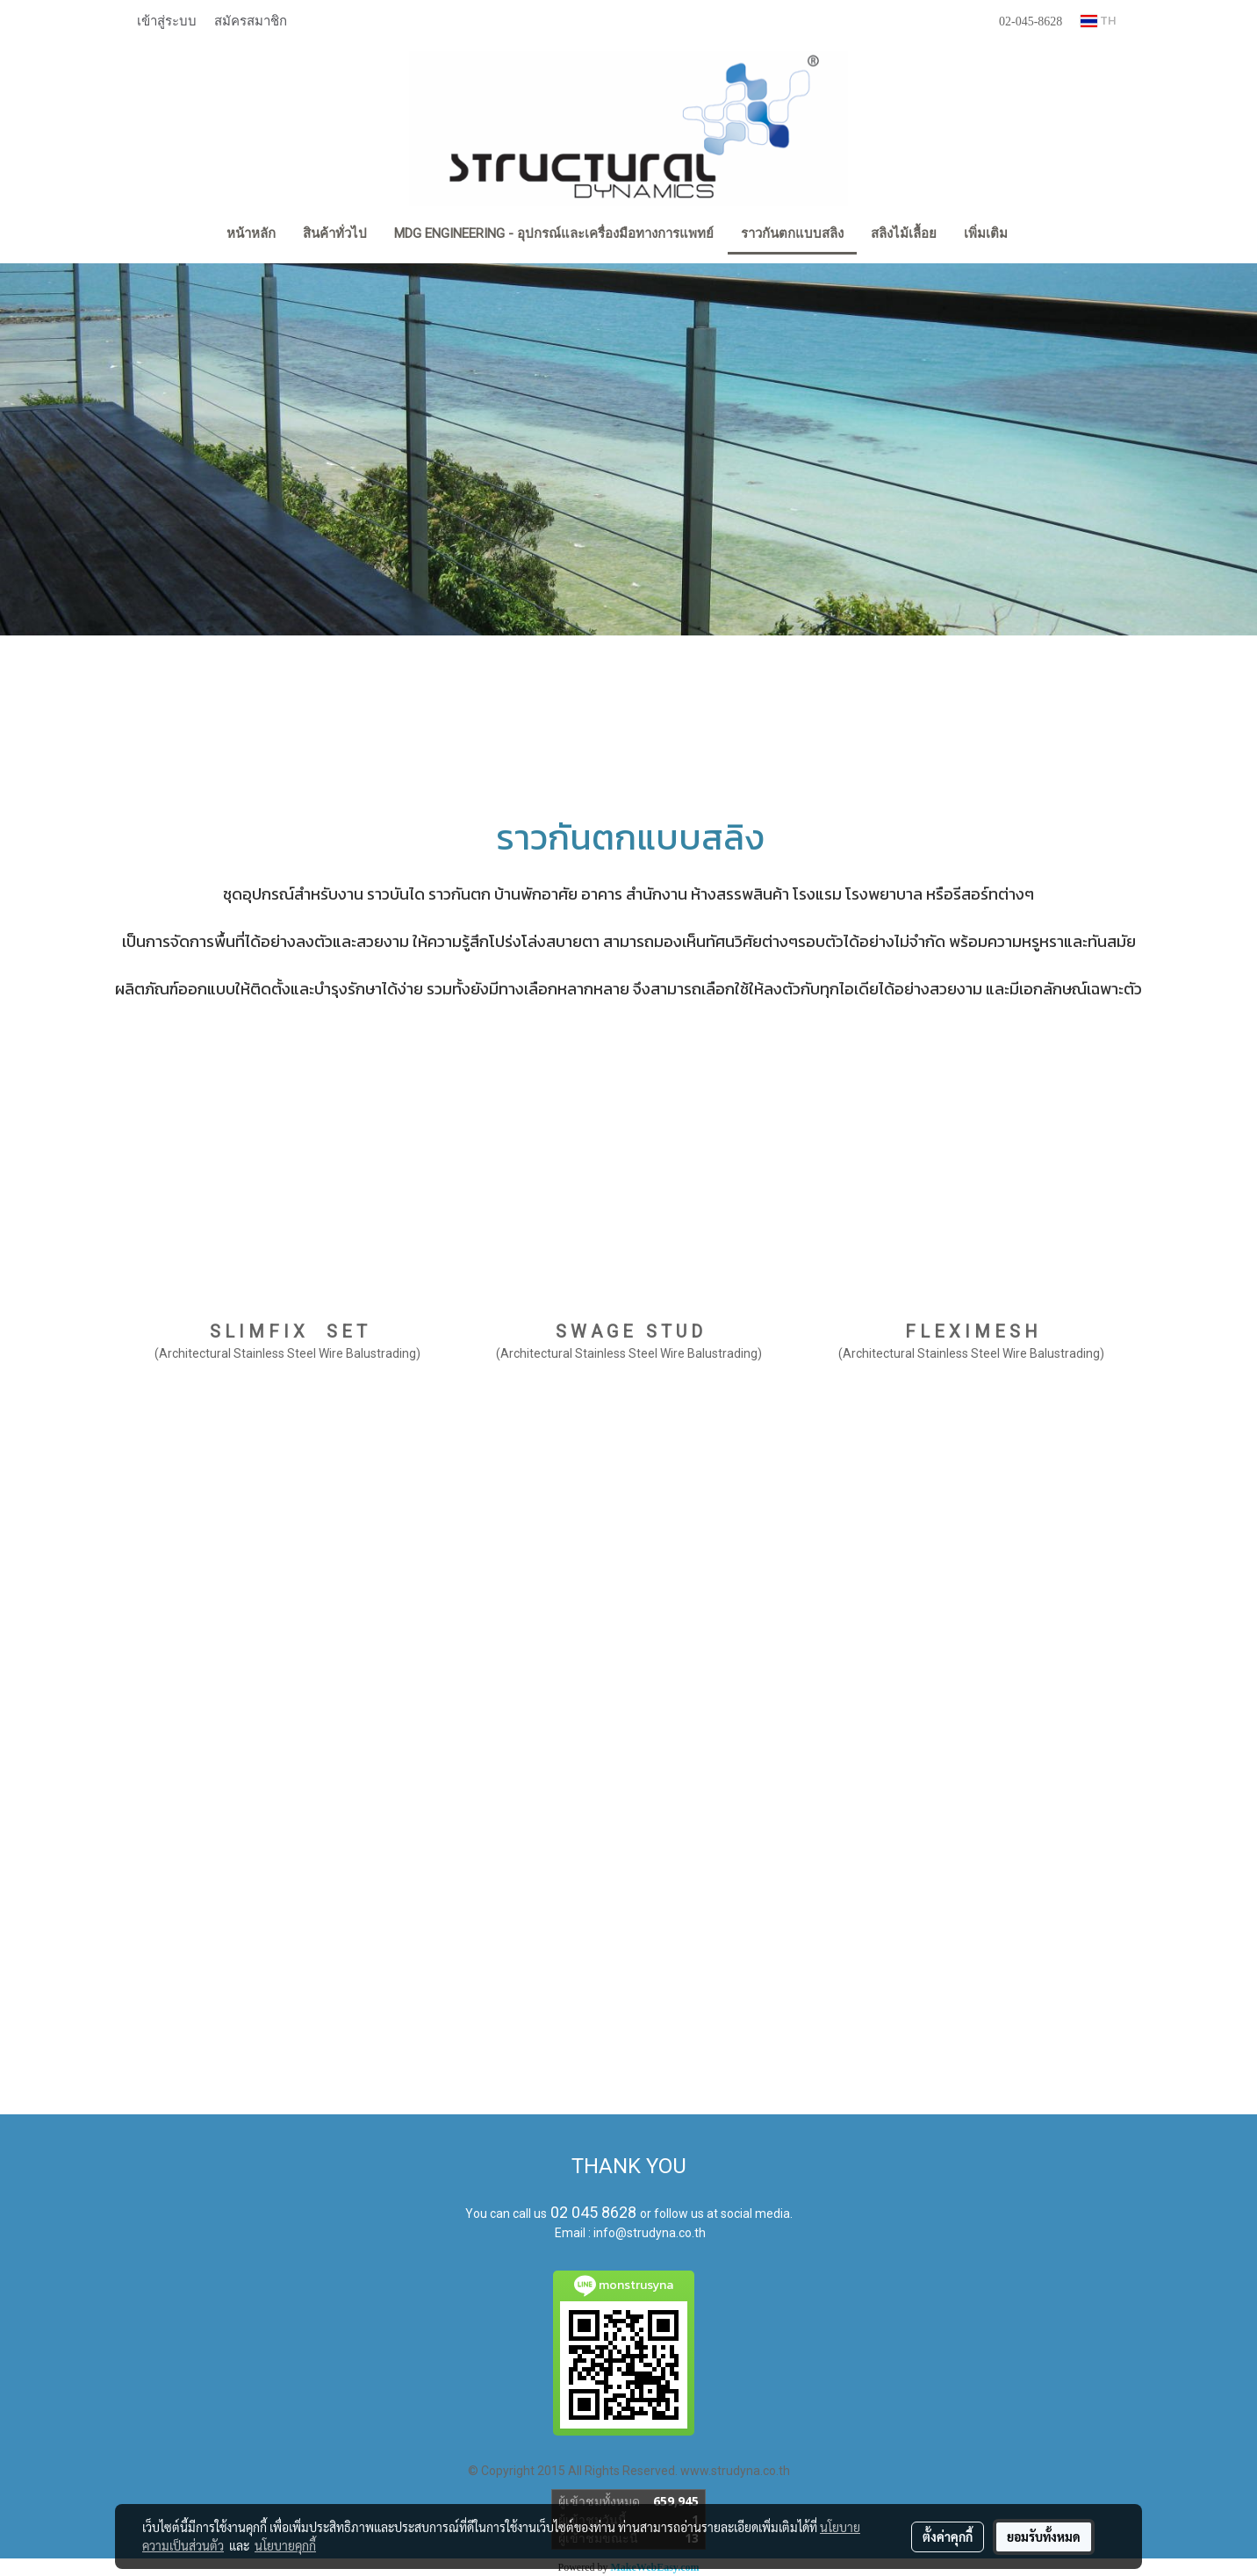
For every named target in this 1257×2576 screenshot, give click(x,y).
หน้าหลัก (251, 233)
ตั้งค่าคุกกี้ (948, 2536)
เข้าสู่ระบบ (167, 20)
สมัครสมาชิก (250, 20)
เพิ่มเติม (986, 233)
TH (1098, 20)
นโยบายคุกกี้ (285, 2545)
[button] (1037, 235)
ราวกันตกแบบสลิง (792, 233)
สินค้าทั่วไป (335, 233)
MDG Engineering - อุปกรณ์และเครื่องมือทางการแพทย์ (554, 233)
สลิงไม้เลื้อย (904, 233)
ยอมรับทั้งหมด (1044, 2536)
